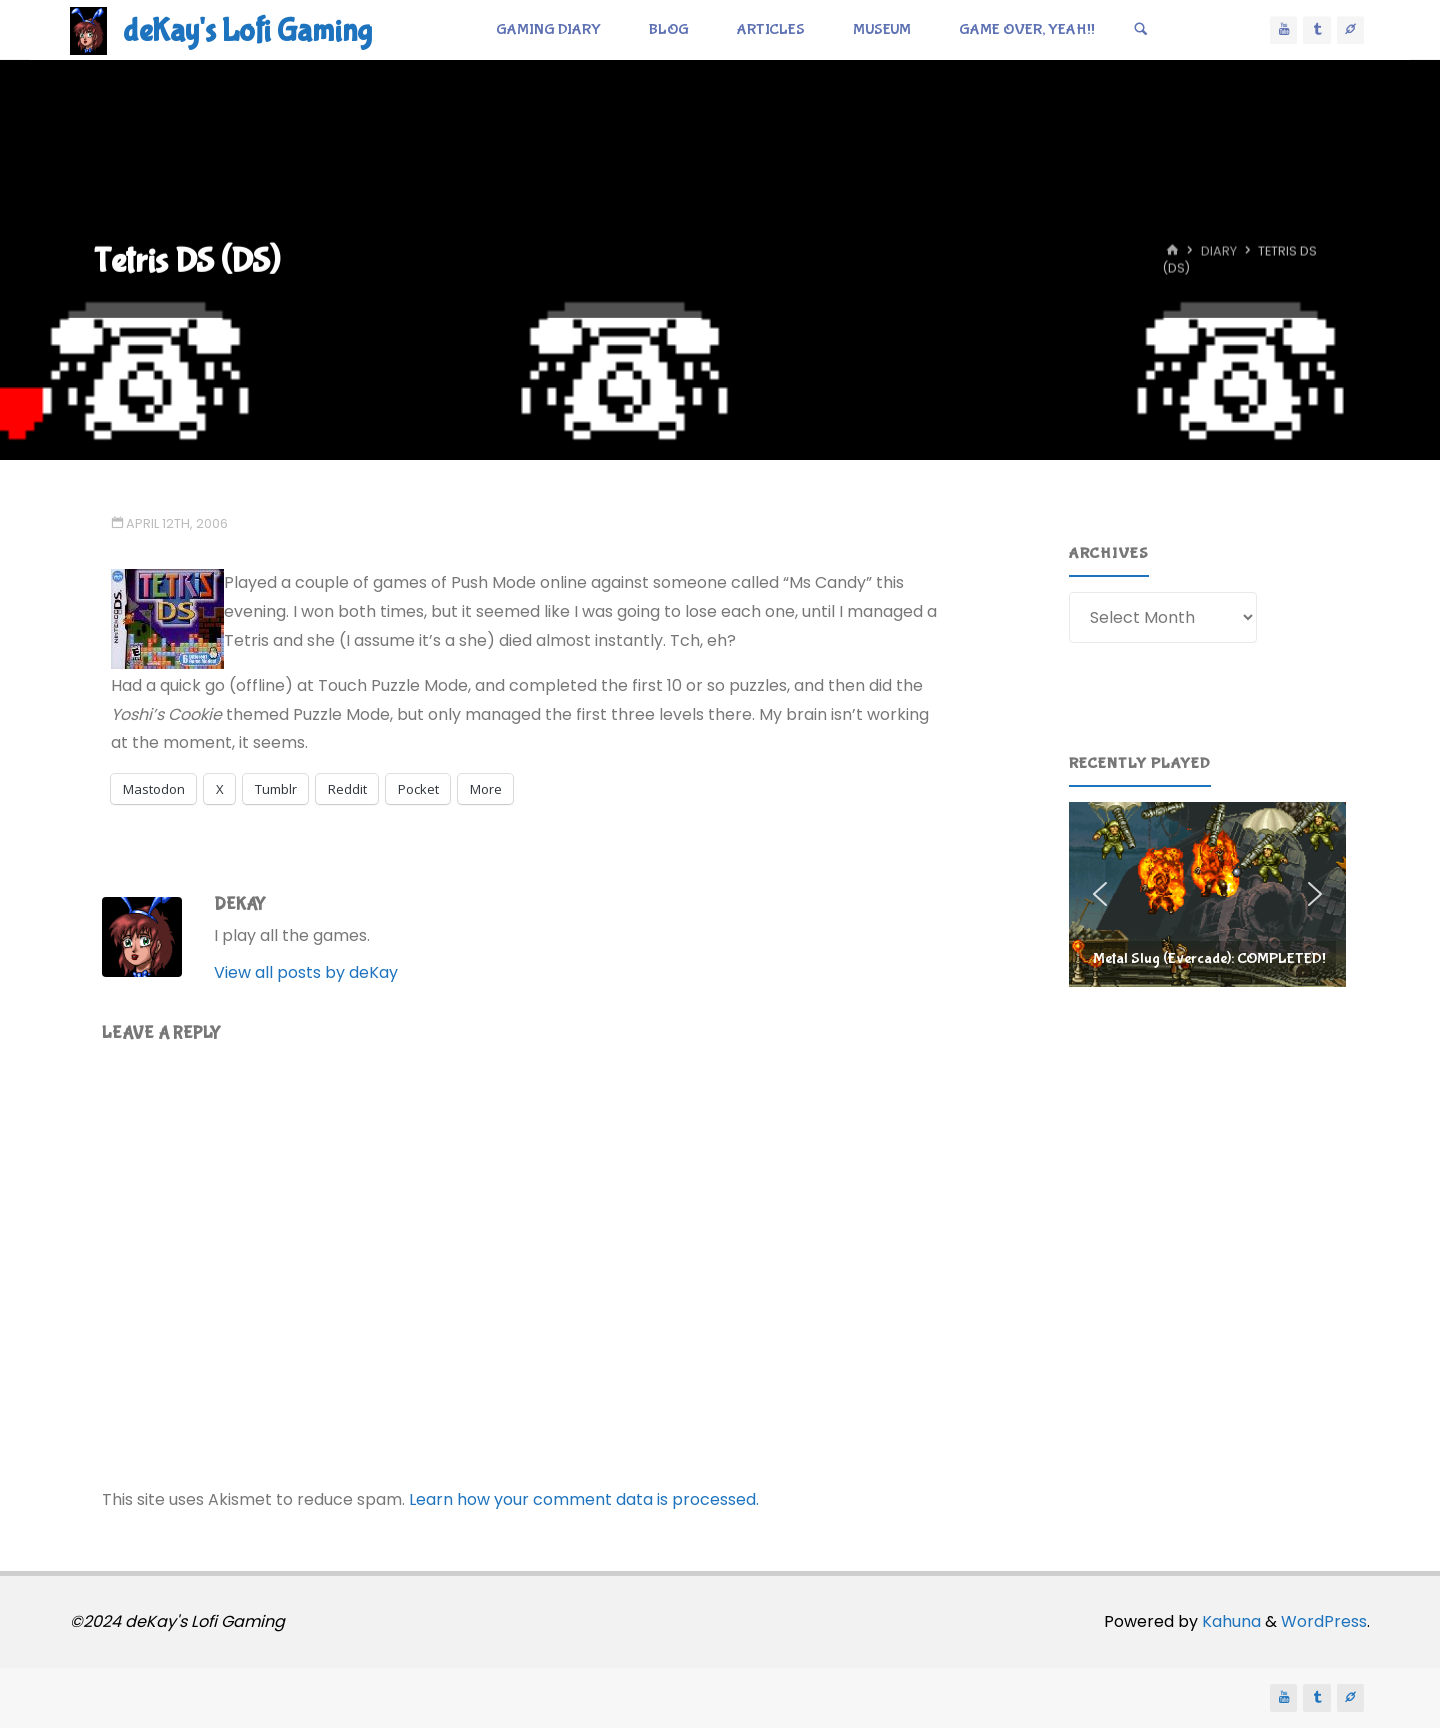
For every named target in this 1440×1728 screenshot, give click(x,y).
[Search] (1141, 30)
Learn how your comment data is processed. (584, 1499)
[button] (1207, 894)
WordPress (1324, 1621)
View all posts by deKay (306, 972)
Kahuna (1229, 1621)
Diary (1219, 251)
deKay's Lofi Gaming (247, 31)
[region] (1207, 894)
